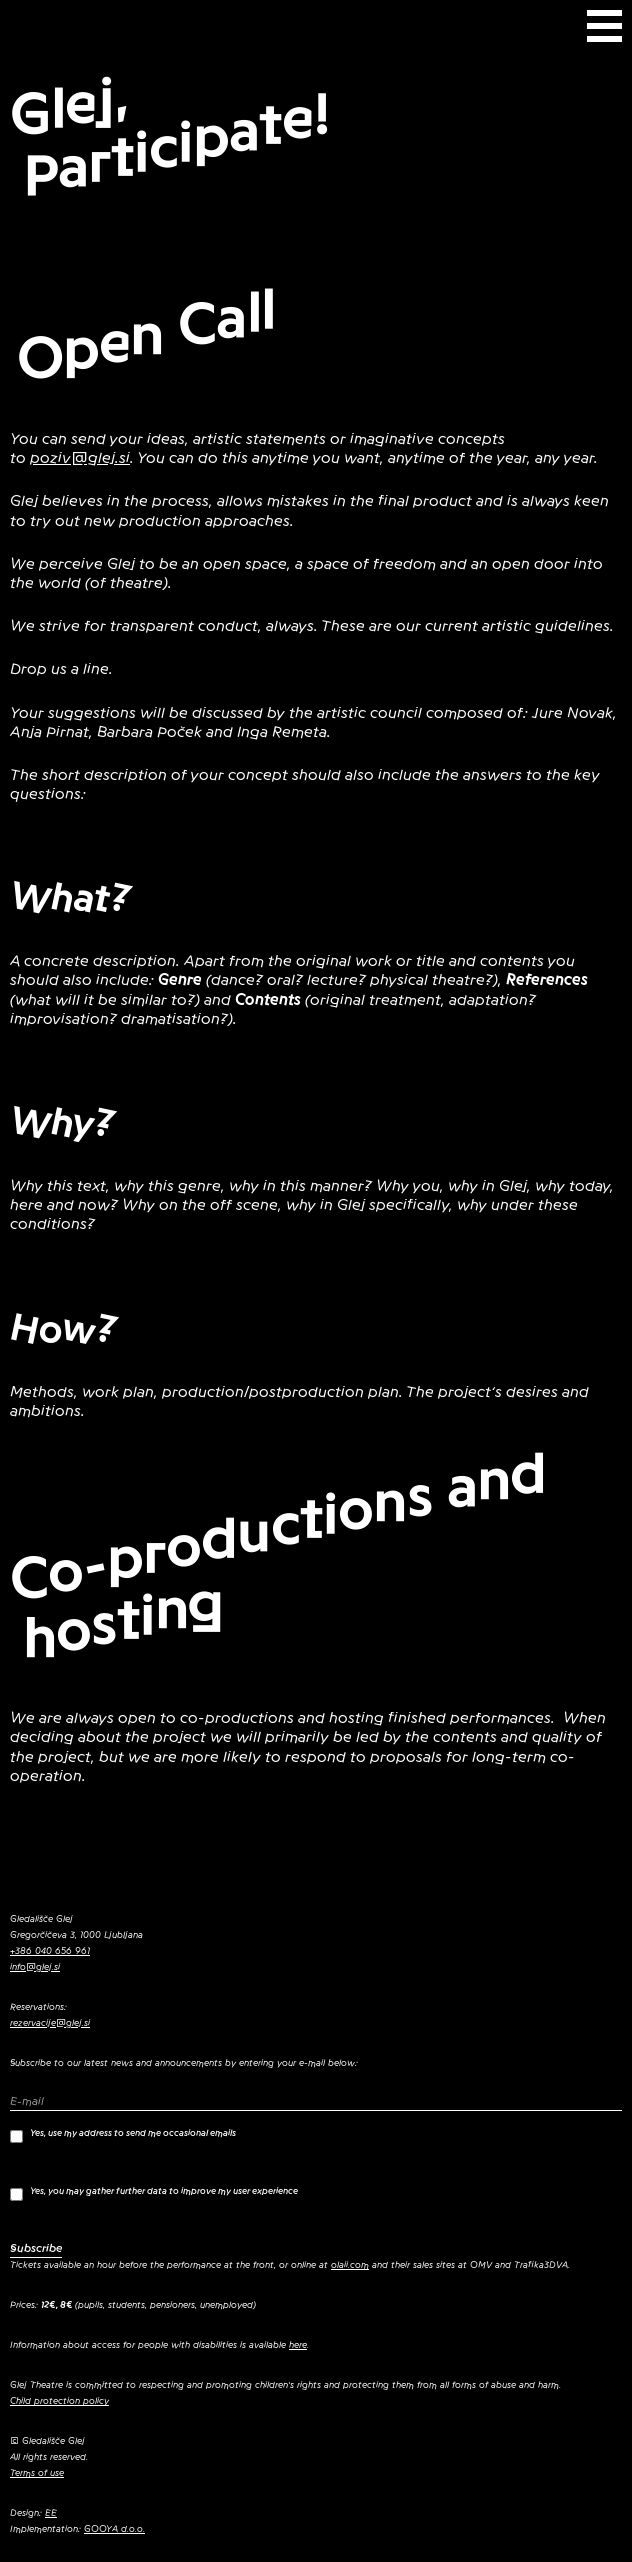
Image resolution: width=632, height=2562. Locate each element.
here (298, 2345)
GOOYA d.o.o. (114, 2529)
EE (51, 2513)
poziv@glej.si (80, 458)
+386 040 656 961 (50, 1951)
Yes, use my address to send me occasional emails (123, 2135)
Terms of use (37, 2473)
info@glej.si (35, 1967)
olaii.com (350, 2265)
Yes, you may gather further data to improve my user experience (154, 2193)
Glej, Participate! (170, 136)
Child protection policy (59, 2401)
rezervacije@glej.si (50, 2023)
